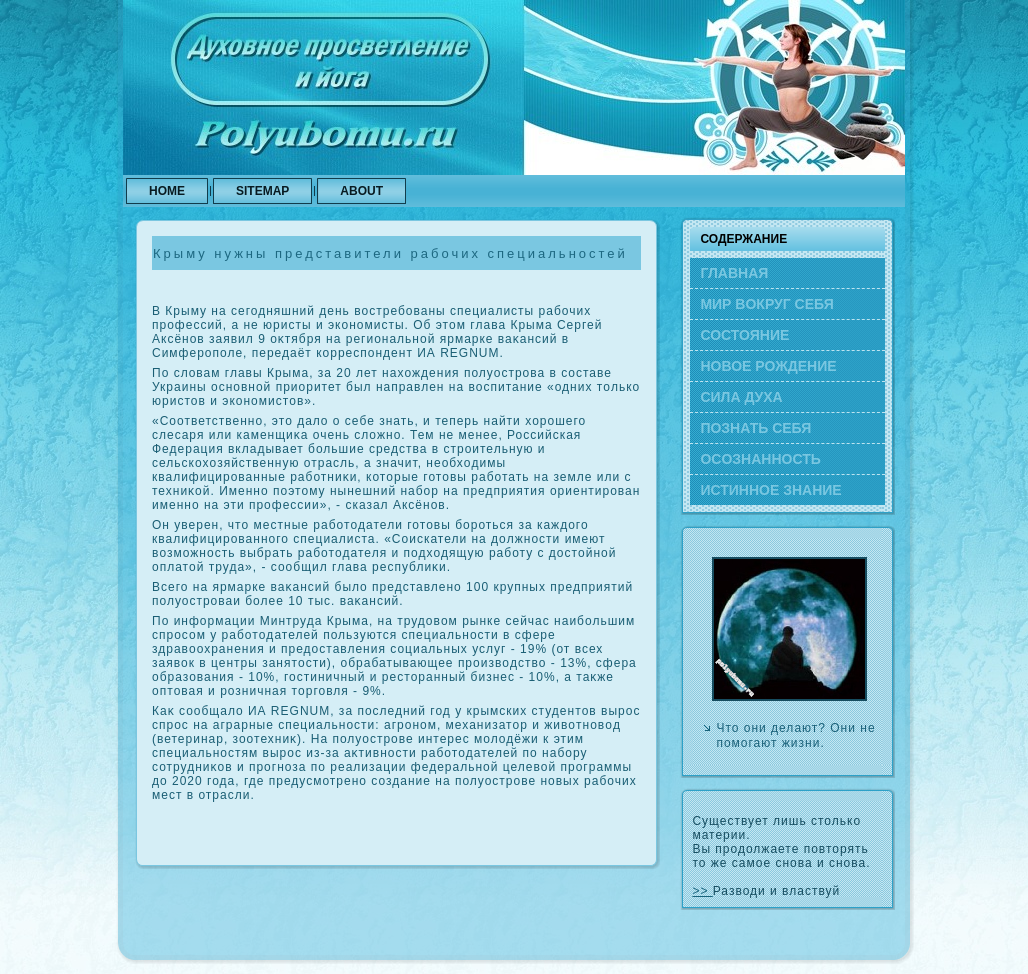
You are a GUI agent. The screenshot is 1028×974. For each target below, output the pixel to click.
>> (702, 891)
